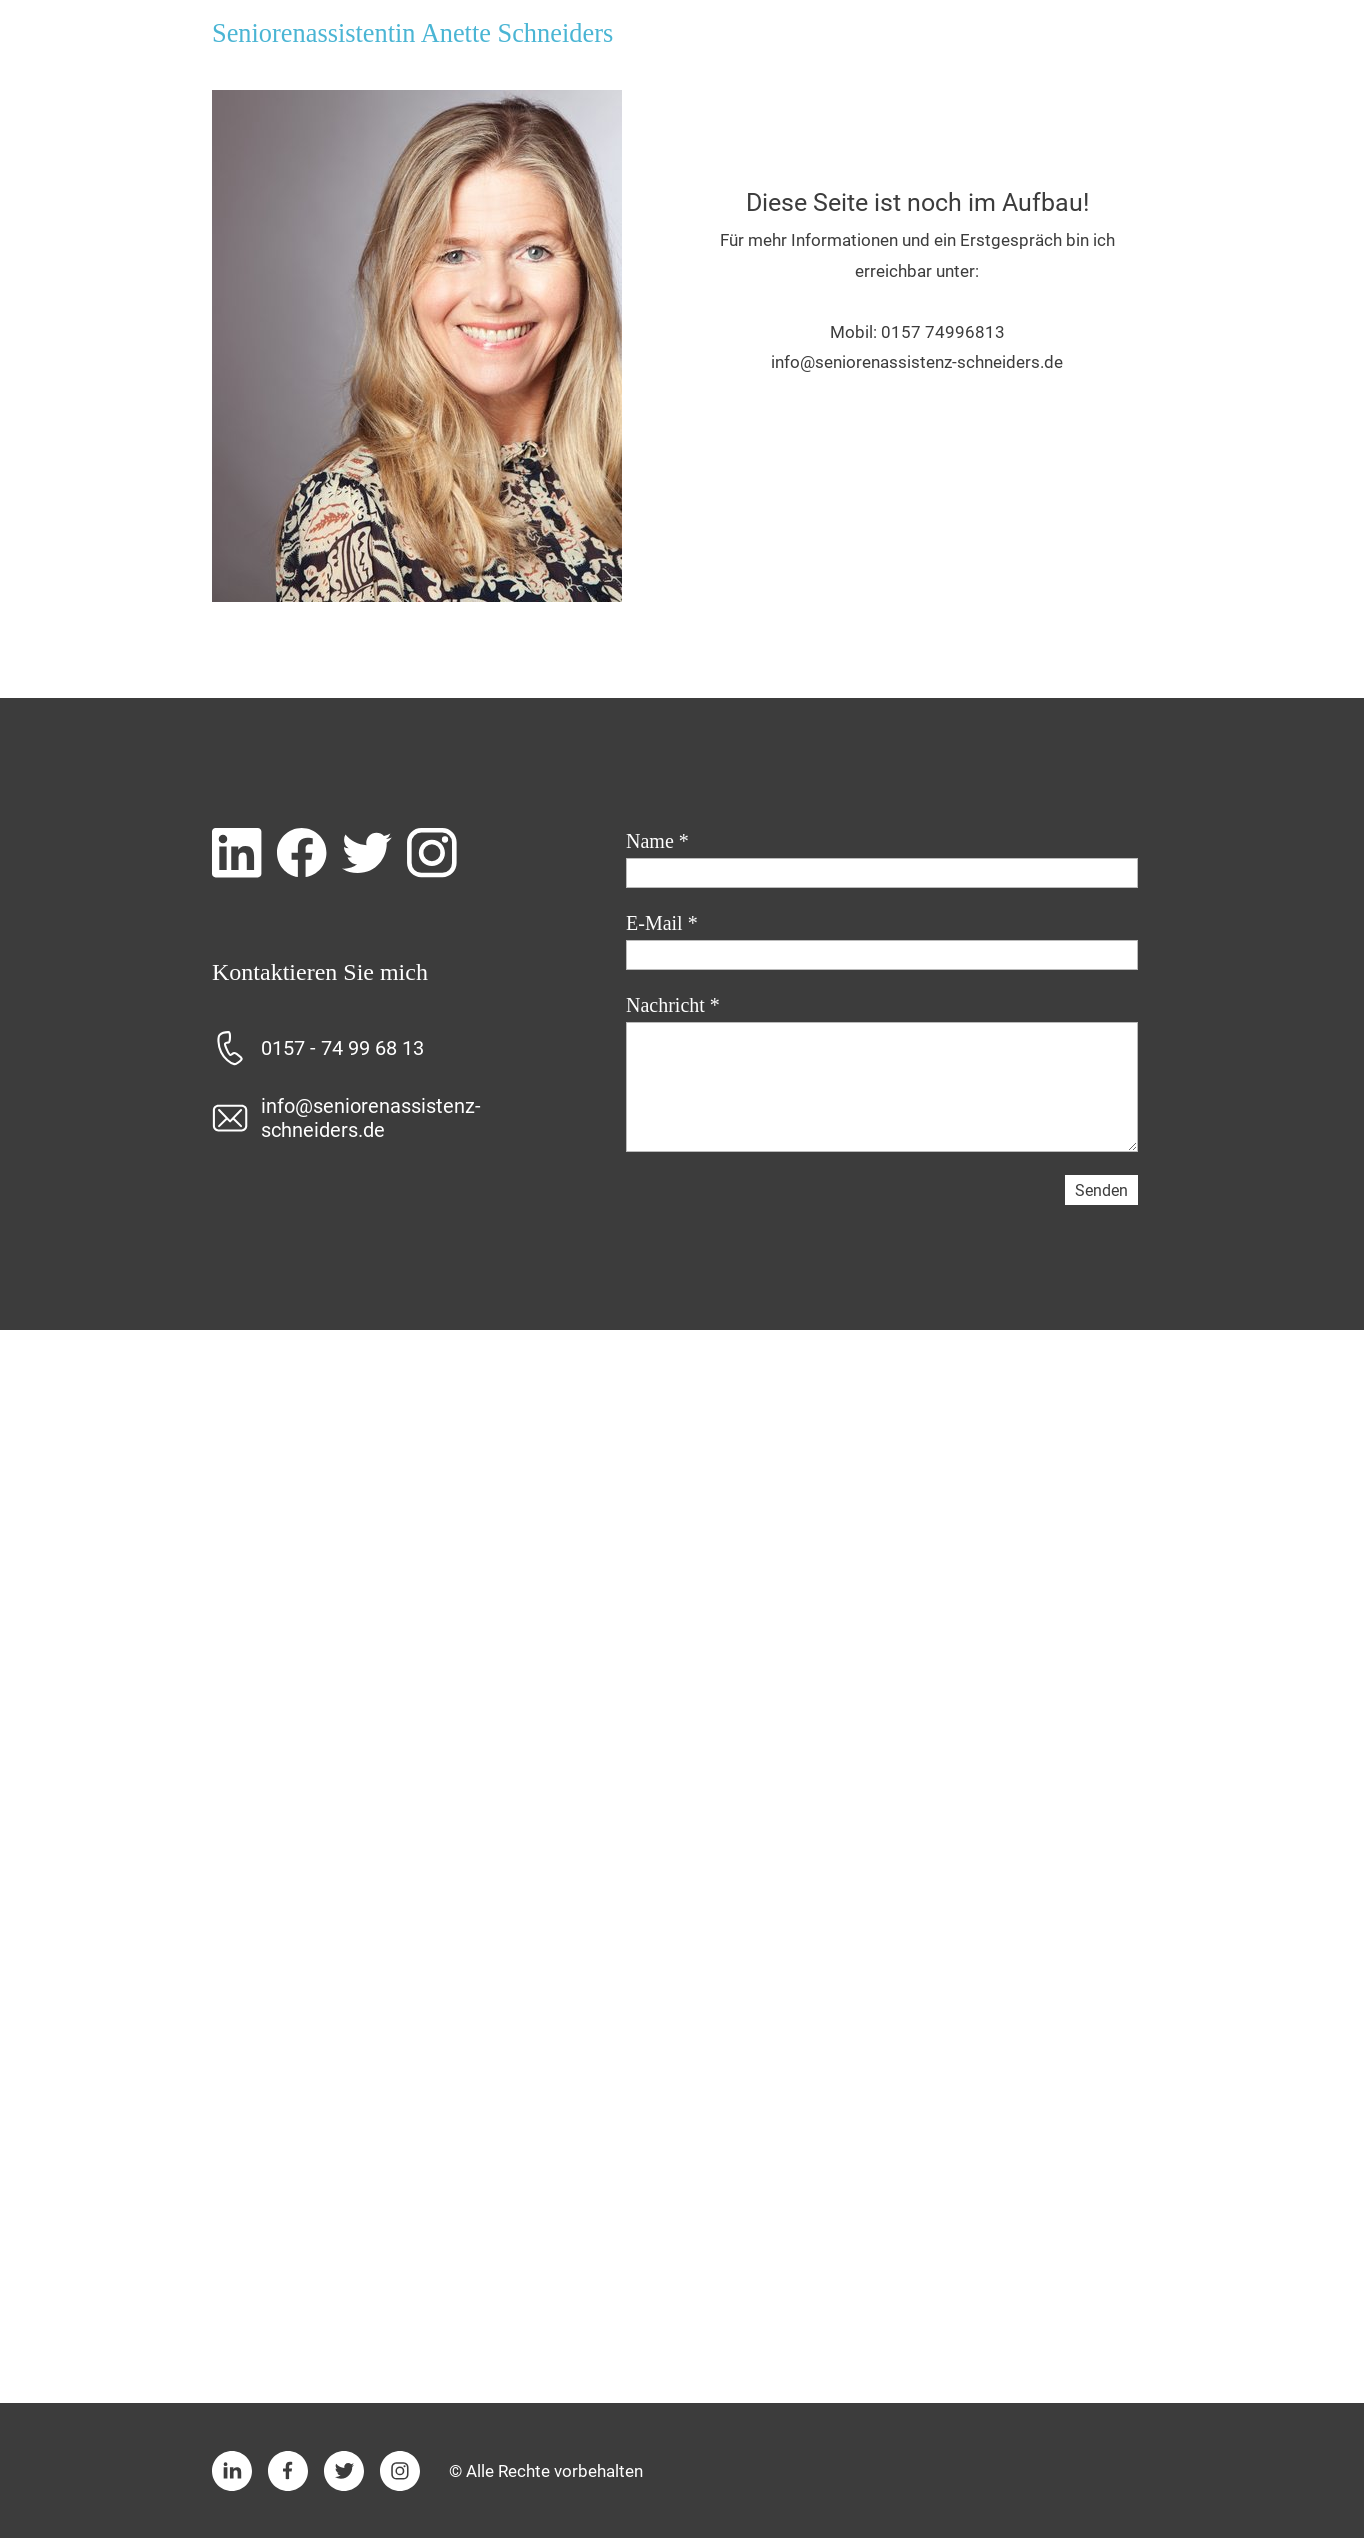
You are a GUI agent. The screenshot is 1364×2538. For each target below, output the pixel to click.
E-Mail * (662, 923)
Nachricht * (673, 1005)
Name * (657, 841)
